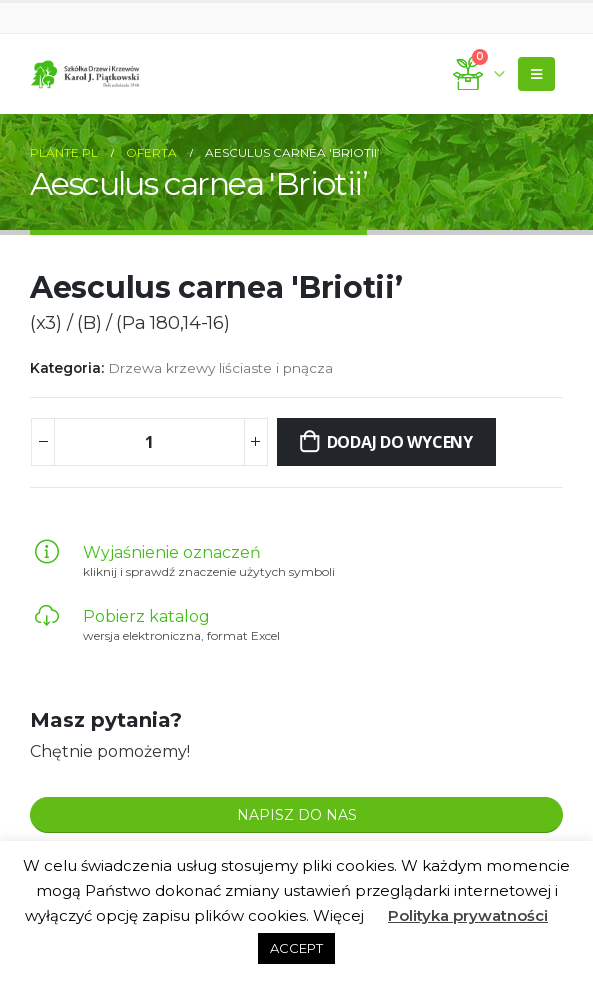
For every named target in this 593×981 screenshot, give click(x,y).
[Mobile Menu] (536, 74)
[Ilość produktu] (149, 442)
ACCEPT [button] (296, 948)
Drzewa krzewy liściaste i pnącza (220, 368)
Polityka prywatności (468, 915)
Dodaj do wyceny (400, 442)
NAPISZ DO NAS (297, 815)
